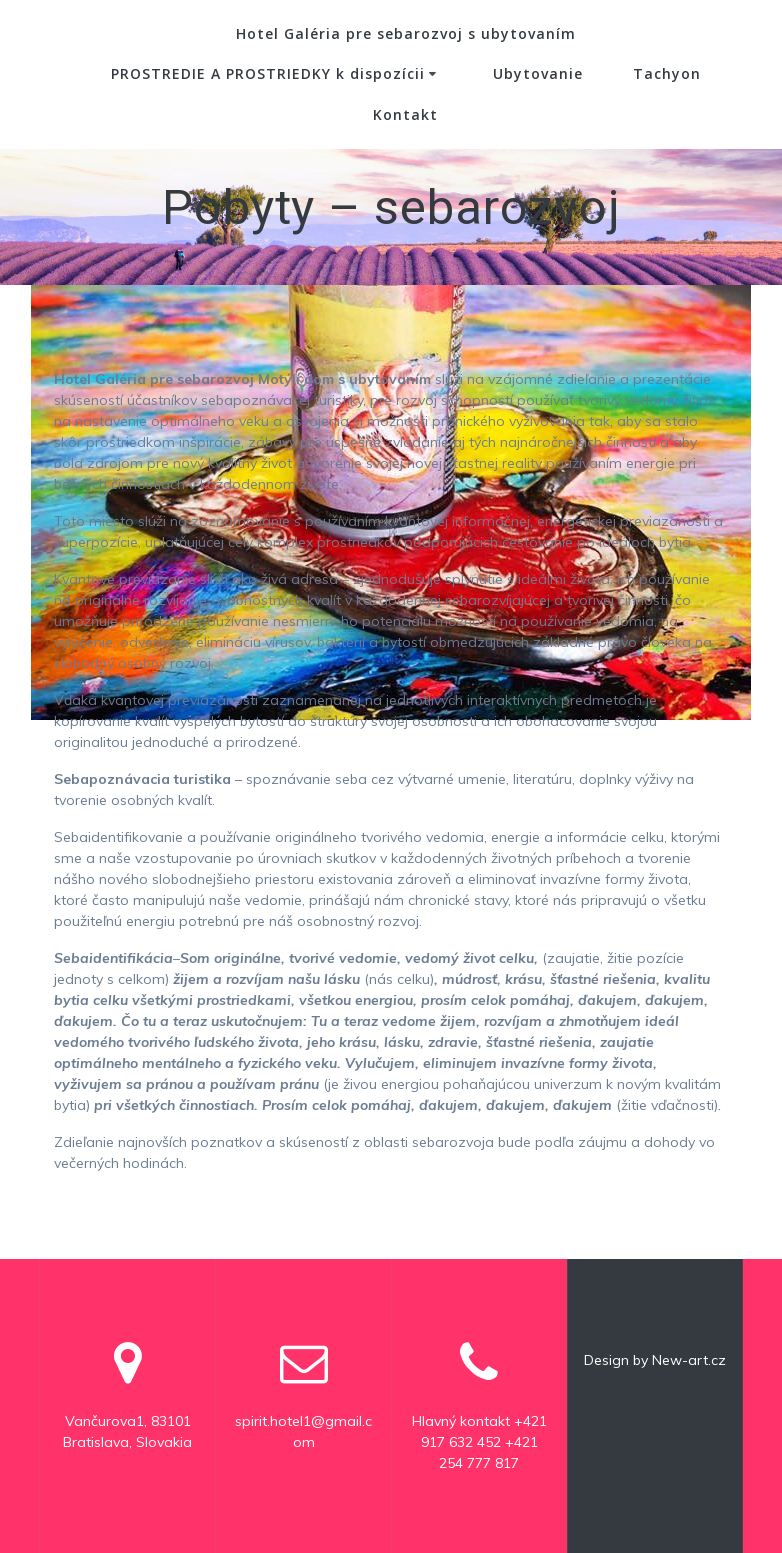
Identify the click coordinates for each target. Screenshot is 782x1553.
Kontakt (405, 114)
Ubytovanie (538, 73)
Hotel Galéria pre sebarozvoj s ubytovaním (406, 33)
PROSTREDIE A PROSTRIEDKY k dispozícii (268, 73)
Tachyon (667, 73)
